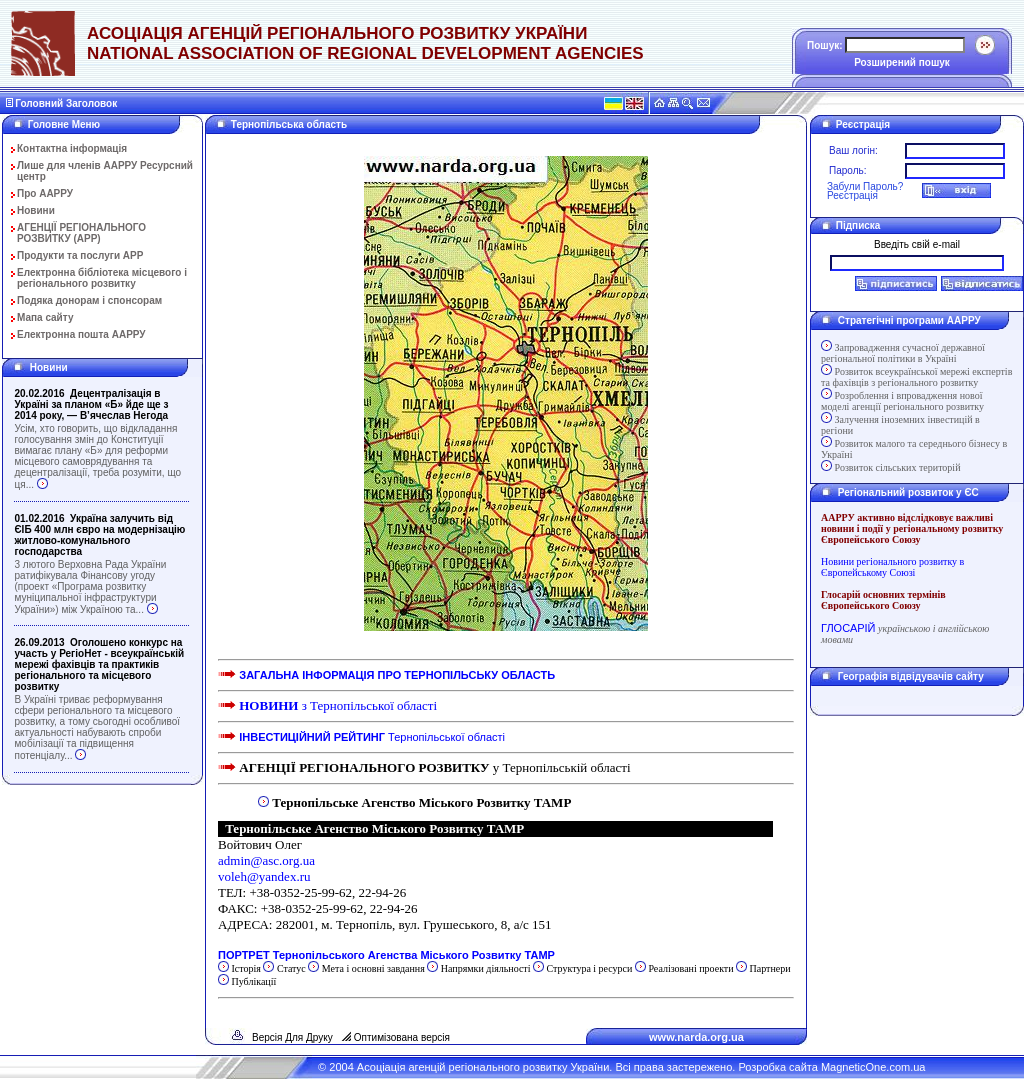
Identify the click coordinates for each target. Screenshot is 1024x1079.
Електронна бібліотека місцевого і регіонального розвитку (102, 278)
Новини (36, 210)
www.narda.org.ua (696, 1037)
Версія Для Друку (292, 1037)
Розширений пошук (902, 62)
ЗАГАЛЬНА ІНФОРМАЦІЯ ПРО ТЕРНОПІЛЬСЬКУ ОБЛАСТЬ (397, 675)
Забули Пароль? (865, 186)
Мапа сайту (45, 317)
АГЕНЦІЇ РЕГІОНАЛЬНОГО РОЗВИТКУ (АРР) (81, 233)
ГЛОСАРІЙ (848, 628)
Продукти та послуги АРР (80, 255)
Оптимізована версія (402, 1037)
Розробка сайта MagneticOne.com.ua (831, 1067)
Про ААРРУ (45, 193)
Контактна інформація (72, 148)
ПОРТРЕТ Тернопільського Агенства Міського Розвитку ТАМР (388, 955)
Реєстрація (852, 195)
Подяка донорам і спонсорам (89, 300)
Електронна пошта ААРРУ (81, 334)
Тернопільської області (372, 737)
